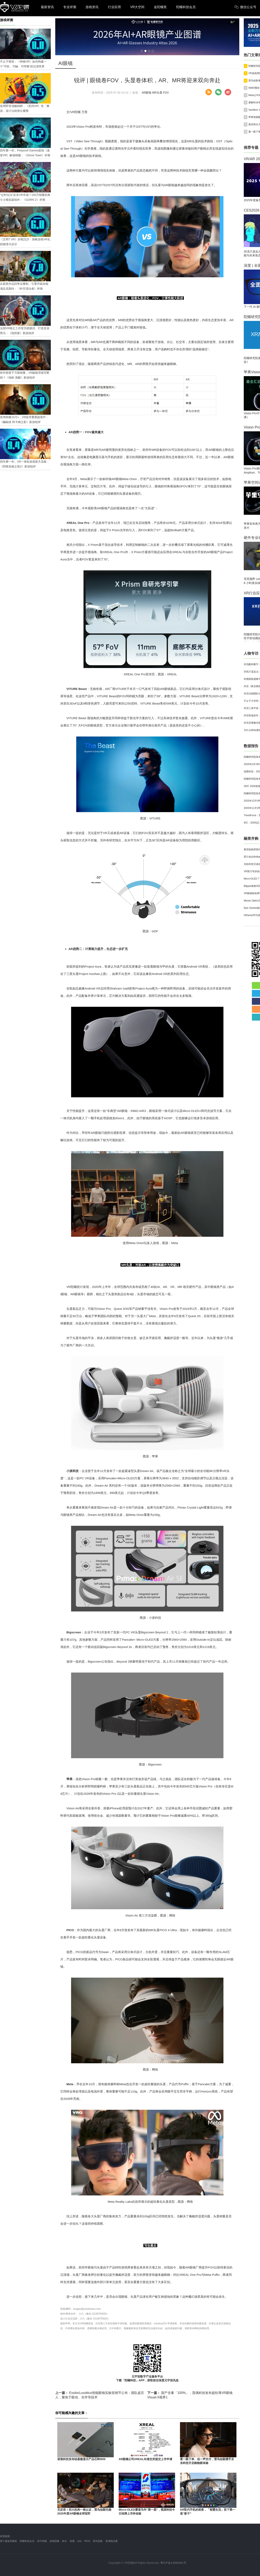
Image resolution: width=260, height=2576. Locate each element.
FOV (166, 92)
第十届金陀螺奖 (8, 2541)
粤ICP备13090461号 (173, 2562)
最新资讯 (47, 7)
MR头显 (157, 92)
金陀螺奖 (160, 7)
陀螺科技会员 (186, 7)
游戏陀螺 (54, 2541)
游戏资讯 (92, 7)
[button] (142, 51)
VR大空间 (137, 7)
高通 (72, 2541)
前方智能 (42, 2541)
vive (79, 2541)
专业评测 (69, 7)
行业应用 (114, 7)
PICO (87, 2541)
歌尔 (64, 2541)
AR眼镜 (146, 92)
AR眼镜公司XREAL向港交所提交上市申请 (145, 2459)
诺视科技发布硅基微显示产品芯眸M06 (81, 2459)
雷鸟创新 (98, 2541)
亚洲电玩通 (111, 2541)
